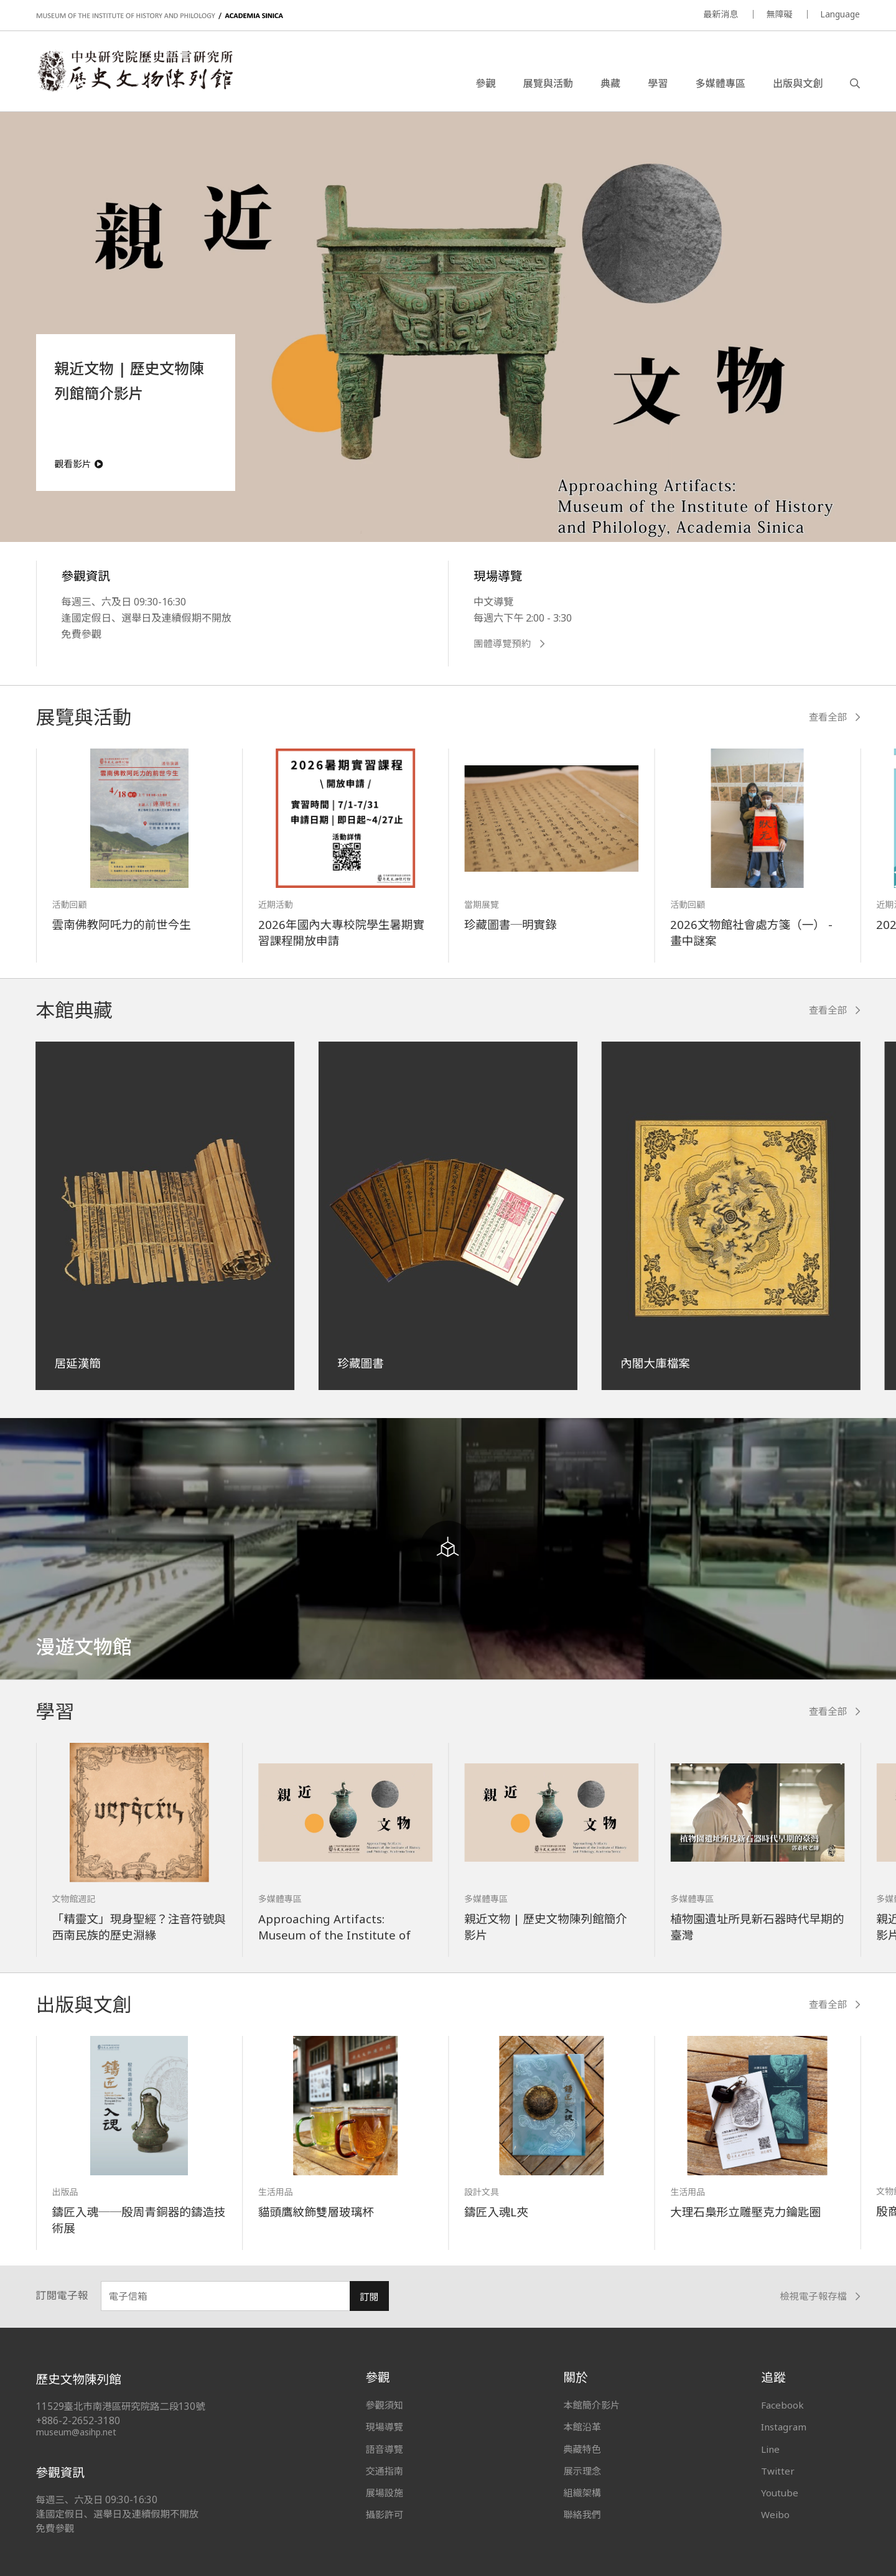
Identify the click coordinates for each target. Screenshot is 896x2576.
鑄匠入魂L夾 (496, 2211)
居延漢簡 (78, 1363)
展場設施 (384, 2492)
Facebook (782, 2405)
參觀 (485, 83)
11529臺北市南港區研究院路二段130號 (120, 2406)
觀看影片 (79, 464)
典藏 (610, 83)
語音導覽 (384, 2449)
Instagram (783, 2426)
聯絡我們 (581, 2514)
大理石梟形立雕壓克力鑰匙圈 (745, 2211)
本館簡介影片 (591, 2405)
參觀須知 (384, 2405)
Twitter (778, 2471)
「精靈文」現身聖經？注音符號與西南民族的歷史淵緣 (139, 1927)
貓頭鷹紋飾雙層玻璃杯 (316, 2211)
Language (840, 14)
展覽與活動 (548, 83)
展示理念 (581, 2471)
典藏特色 (581, 2449)
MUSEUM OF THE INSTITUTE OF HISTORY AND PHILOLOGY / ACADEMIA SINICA (159, 15)
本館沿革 (581, 2426)
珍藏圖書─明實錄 (510, 924)
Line (770, 2449)
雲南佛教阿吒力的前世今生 (121, 924)
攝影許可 (384, 2514)
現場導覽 (384, 2426)
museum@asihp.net (76, 2432)
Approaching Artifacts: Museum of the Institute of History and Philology (334, 1935)
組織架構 (581, 2492)
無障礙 (779, 14)
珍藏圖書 (360, 1363)
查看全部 (835, 717)
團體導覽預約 (509, 643)
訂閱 (369, 2296)
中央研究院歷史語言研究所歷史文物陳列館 (134, 71)
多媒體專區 (720, 83)
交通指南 (384, 2471)
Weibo (775, 2514)
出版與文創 (798, 83)
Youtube (779, 2492)
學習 (658, 83)
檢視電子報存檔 (820, 2296)
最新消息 (720, 14)
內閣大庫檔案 (655, 1363)
